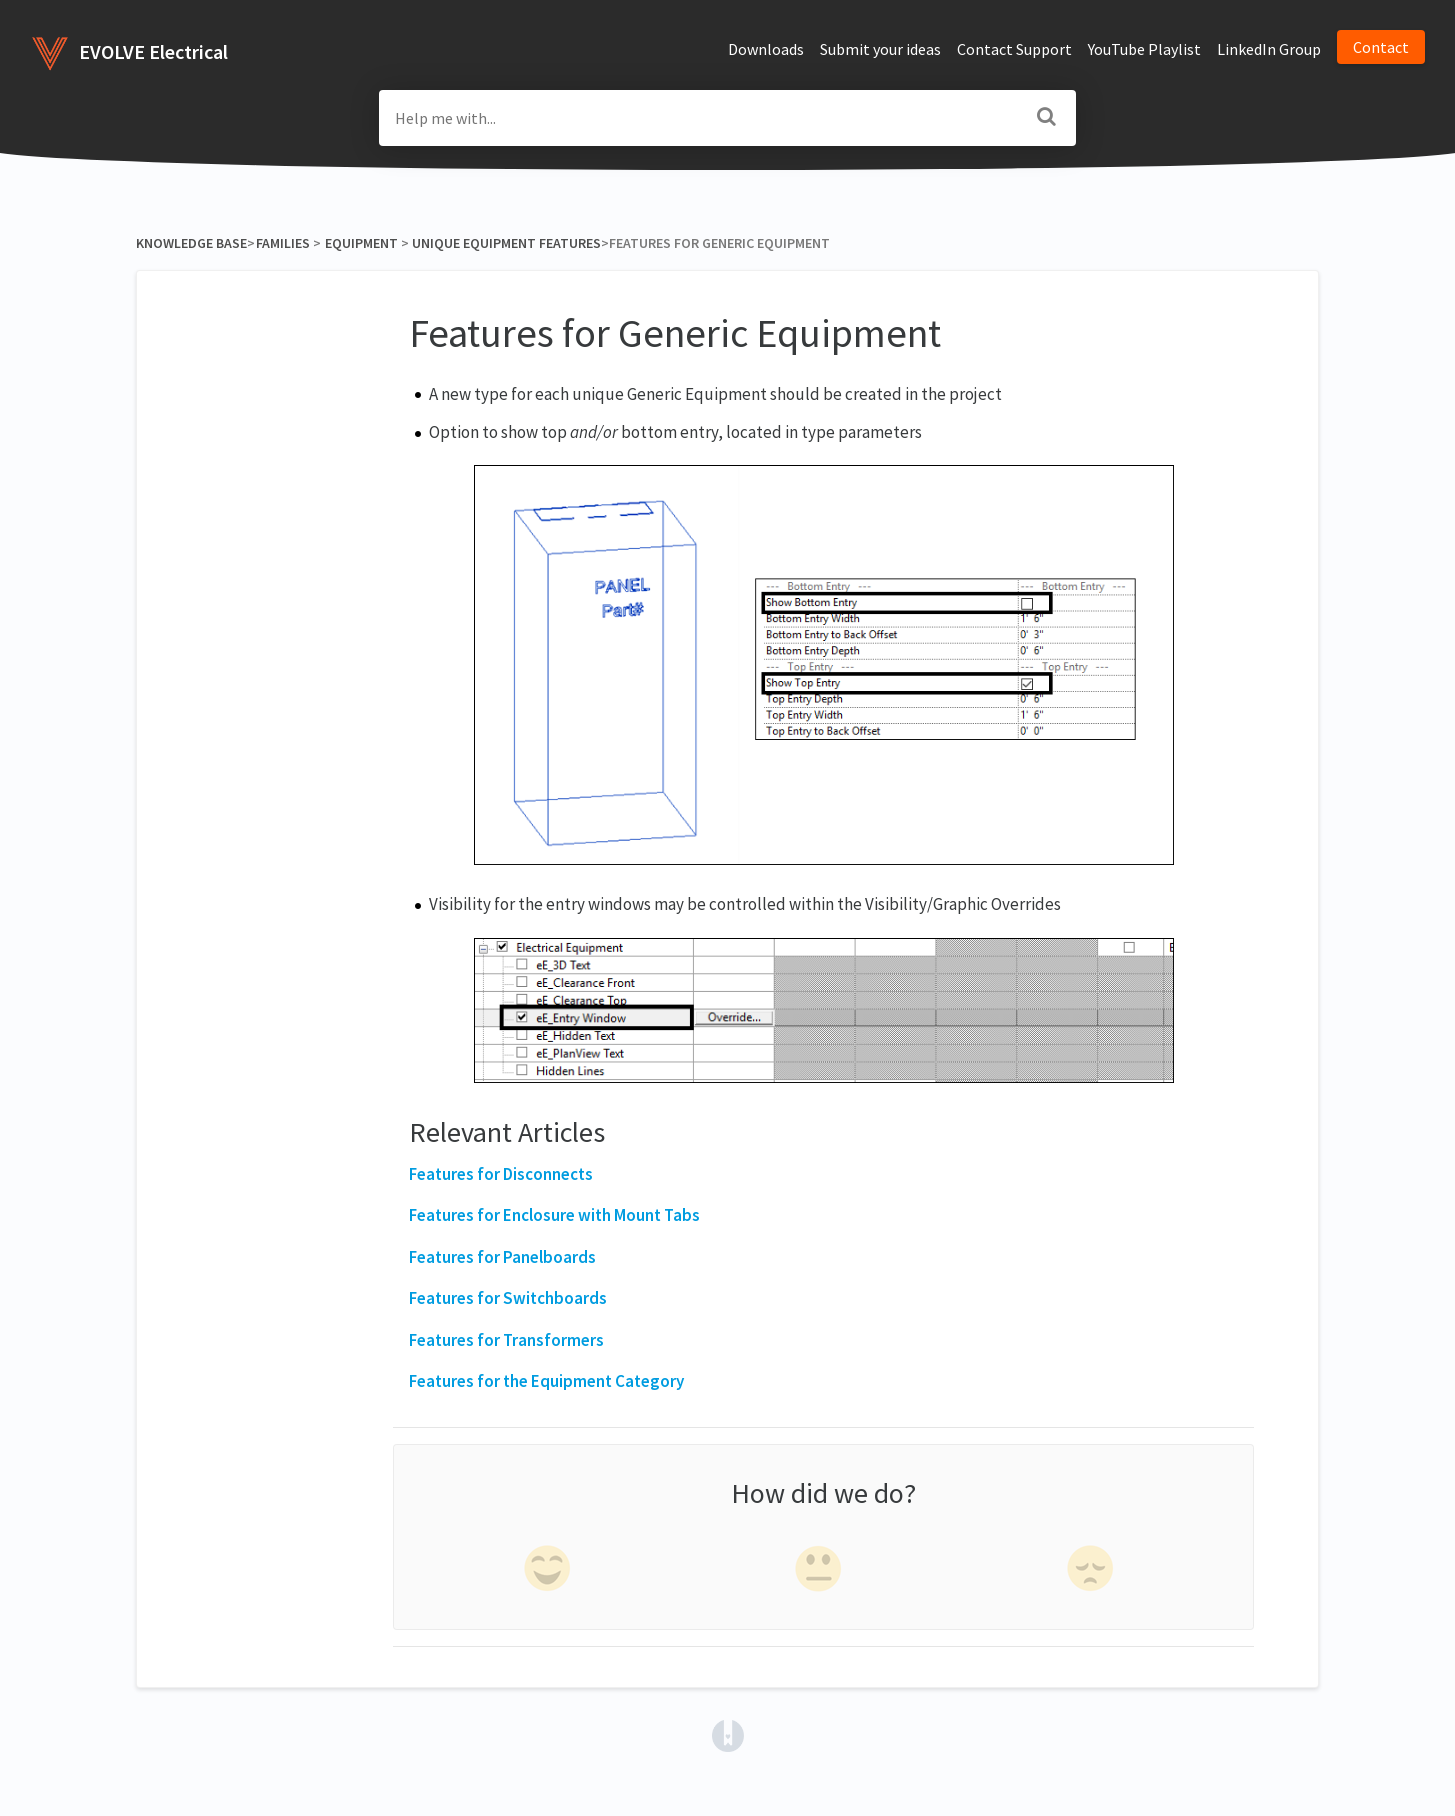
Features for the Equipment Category (546, 1381)
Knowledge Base (191, 243)
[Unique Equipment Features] (506, 243)
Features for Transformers (506, 1340)
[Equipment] (361, 243)
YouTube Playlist (1144, 49)
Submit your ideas (880, 49)
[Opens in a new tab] (728, 1734)
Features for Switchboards (508, 1298)
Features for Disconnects (501, 1174)
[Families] (282, 243)
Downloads (766, 49)
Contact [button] (1381, 47)
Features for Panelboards (502, 1257)
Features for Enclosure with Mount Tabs (554, 1215)
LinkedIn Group (1269, 49)
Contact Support (1014, 49)
